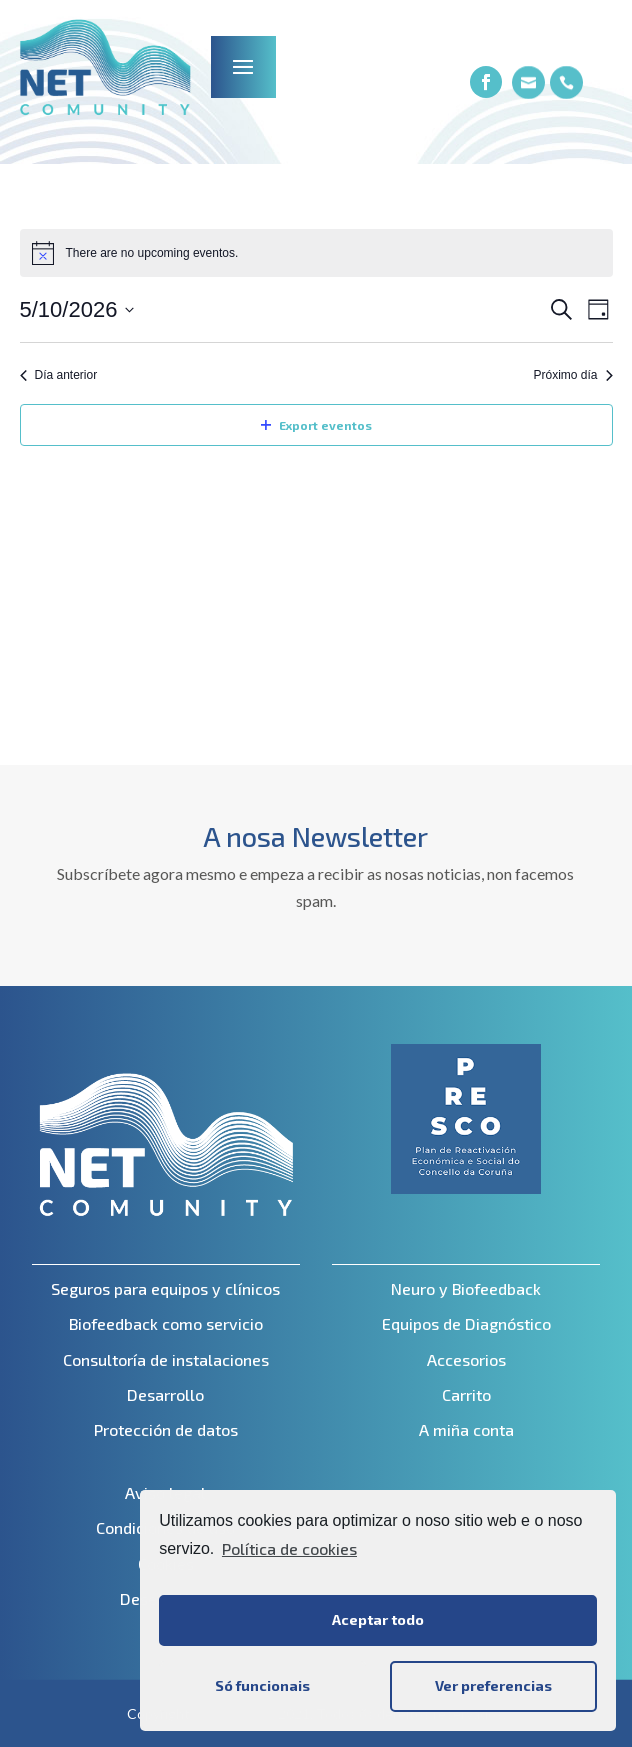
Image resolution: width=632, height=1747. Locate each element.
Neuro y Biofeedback (466, 1288)
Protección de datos (166, 1429)
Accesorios (466, 1359)
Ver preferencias (493, 1685)
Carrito (466, 1394)
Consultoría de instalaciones (166, 1359)
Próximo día (572, 375)
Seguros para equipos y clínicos (165, 1288)
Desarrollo (165, 1394)
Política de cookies (289, 1548)
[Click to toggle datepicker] (77, 309)
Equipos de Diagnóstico (466, 1323)
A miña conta (466, 1429)
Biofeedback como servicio (166, 1323)
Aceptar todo (378, 1619)
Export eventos (316, 425)
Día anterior (59, 375)
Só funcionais (262, 1685)
